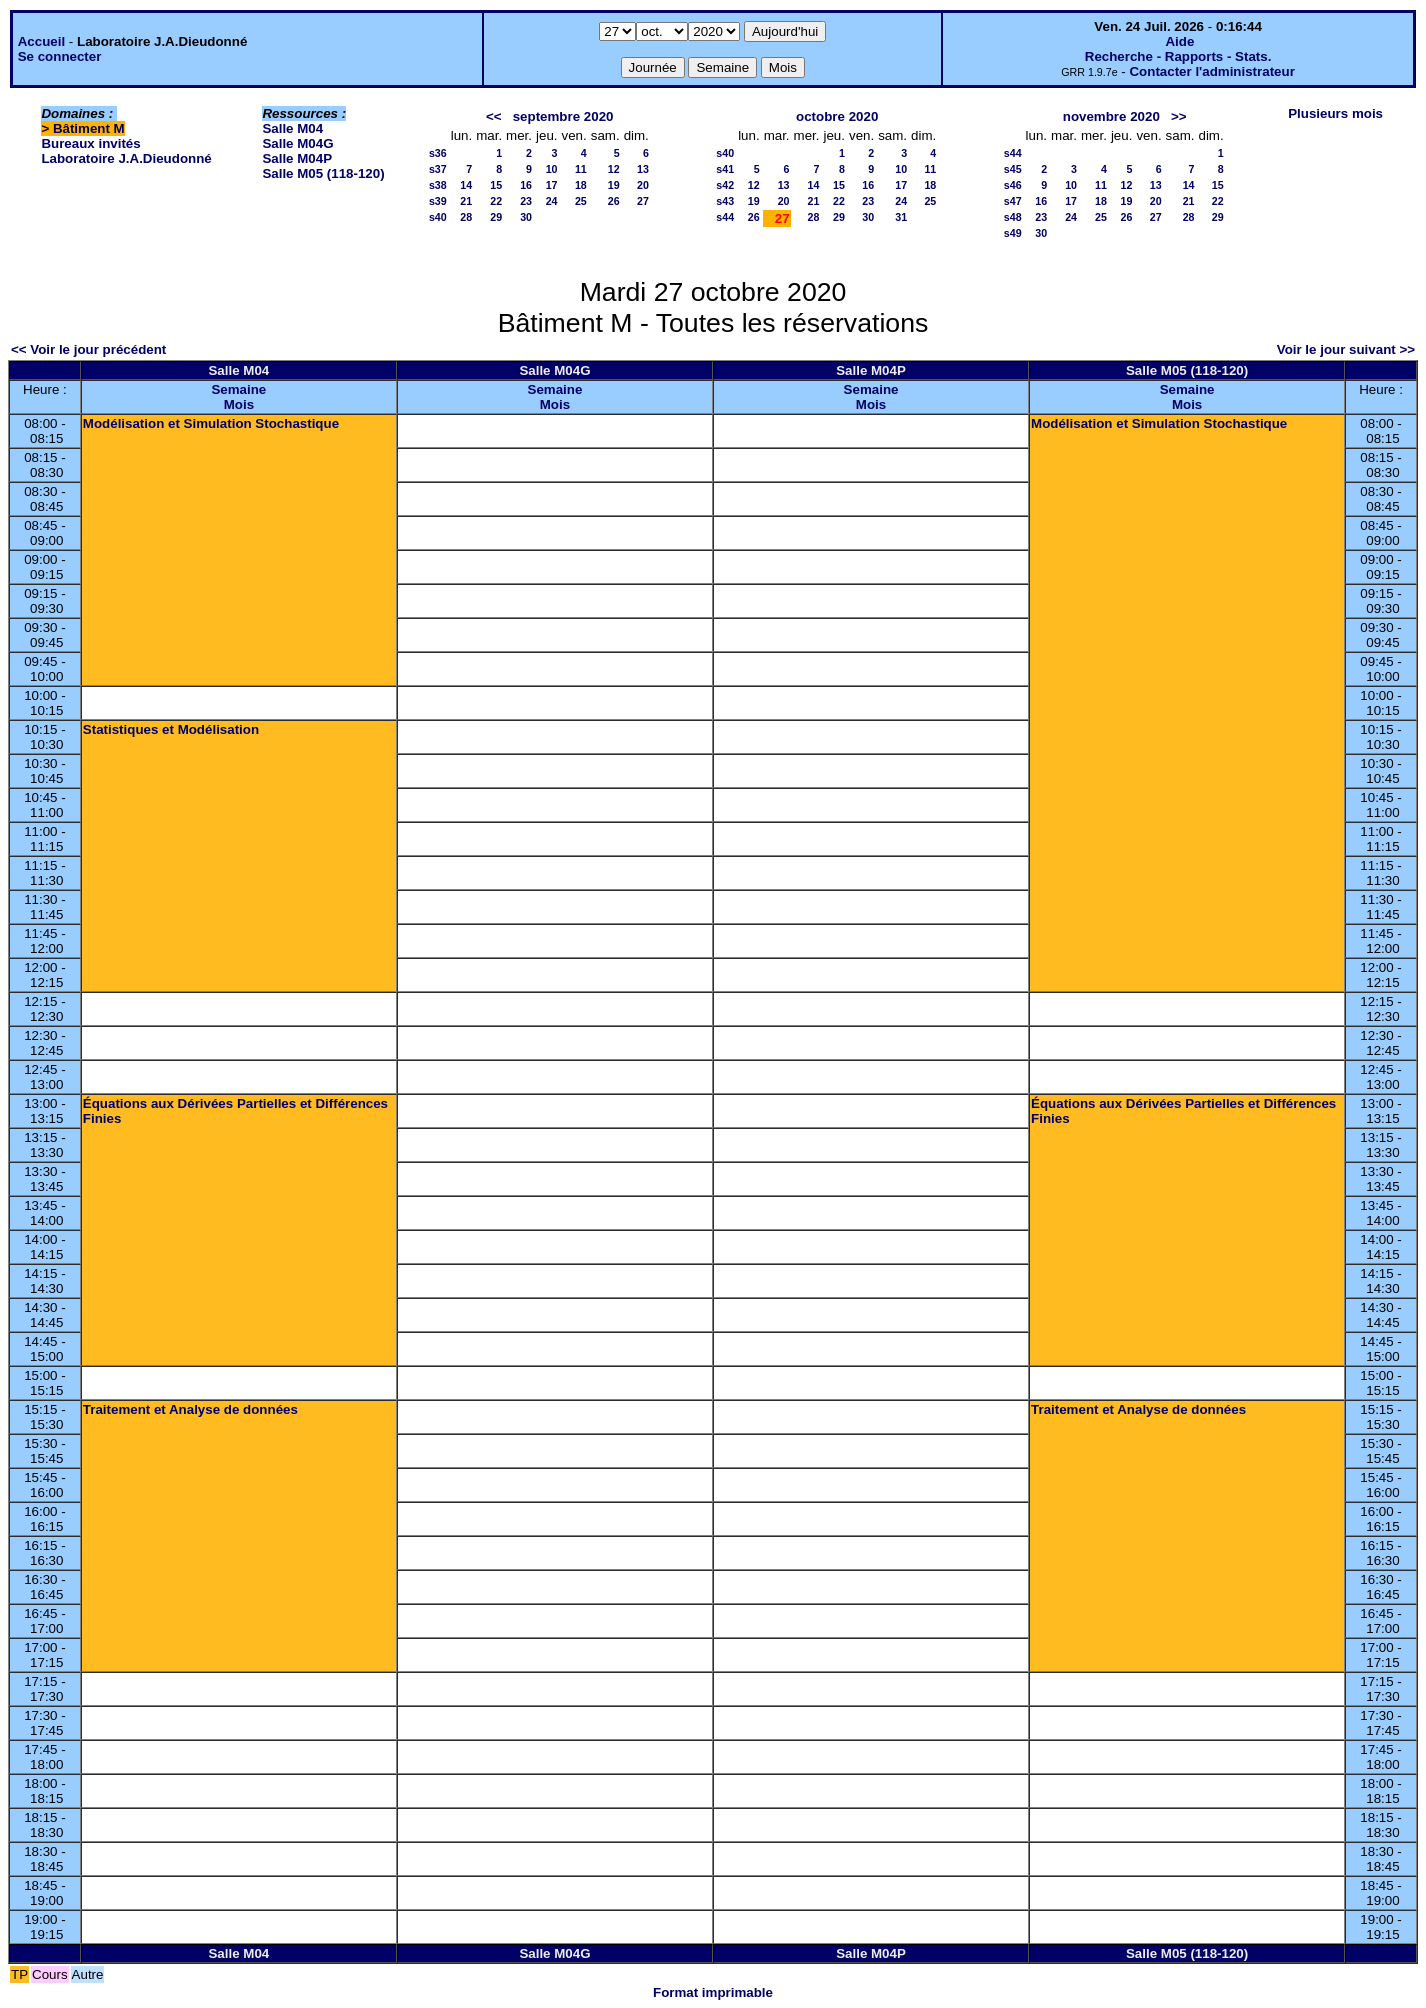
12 (614, 169)
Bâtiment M (89, 128)
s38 (438, 185)
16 (526, 185)
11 (581, 169)
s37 (438, 169)
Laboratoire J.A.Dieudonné (126, 158)
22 (496, 201)
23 (526, 201)
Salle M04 (292, 128)
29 (496, 217)
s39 (438, 201)
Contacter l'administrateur (1211, 71)
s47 (1013, 201)
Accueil (41, 41)
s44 (725, 217)
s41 (725, 169)
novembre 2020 (1111, 116)
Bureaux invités (90, 143)
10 (552, 169)
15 (496, 185)
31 (901, 217)
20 (643, 185)
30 (526, 217)
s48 (1013, 217)
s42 (725, 185)
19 (614, 185)
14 (466, 185)
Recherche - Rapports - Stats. (1178, 56)
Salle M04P (297, 158)
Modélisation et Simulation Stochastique (211, 423)
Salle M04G (297, 143)
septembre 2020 (563, 116)
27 (643, 201)
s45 (1013, 169)
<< (494, 116)
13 (643, 169)
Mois (239, 404)
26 (614, 201)
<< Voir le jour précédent (88, 349)
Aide (1179, 41)
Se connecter (60, 56)
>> (1179, 116)
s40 (438, 217)
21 (466, 201)
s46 (1013, 185)
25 (581, 201)
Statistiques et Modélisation (171, 729)
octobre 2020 (837, 116)
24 (552, 201)
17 (552, 185)
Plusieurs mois (1335, 113)
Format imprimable (713, 1992)
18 (581, 185)
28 (466, 217)
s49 (1013, 233)
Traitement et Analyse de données (190, 1409)
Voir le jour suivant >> (1346, 349)
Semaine (238, 389)
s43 (725, 201)
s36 (438, 153)
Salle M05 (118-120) (323, 173)
